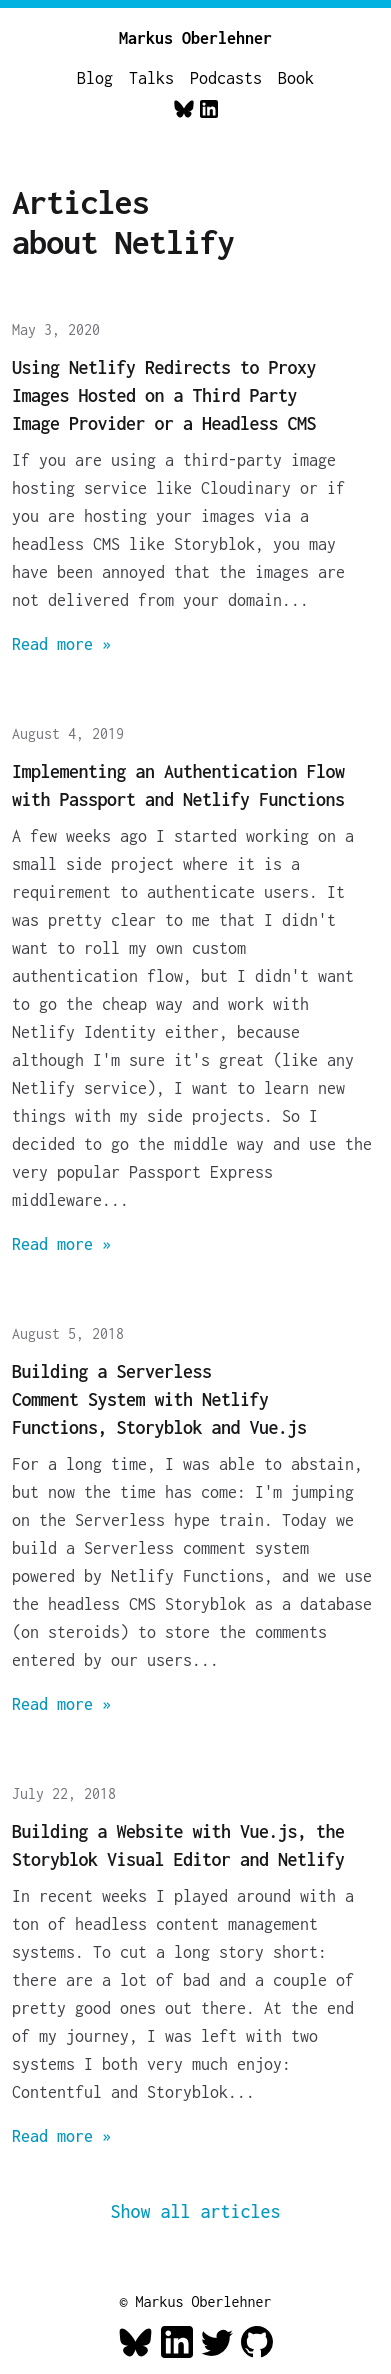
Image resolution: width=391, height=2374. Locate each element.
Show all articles (196, 2211)
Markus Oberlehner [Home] (195, 38)
